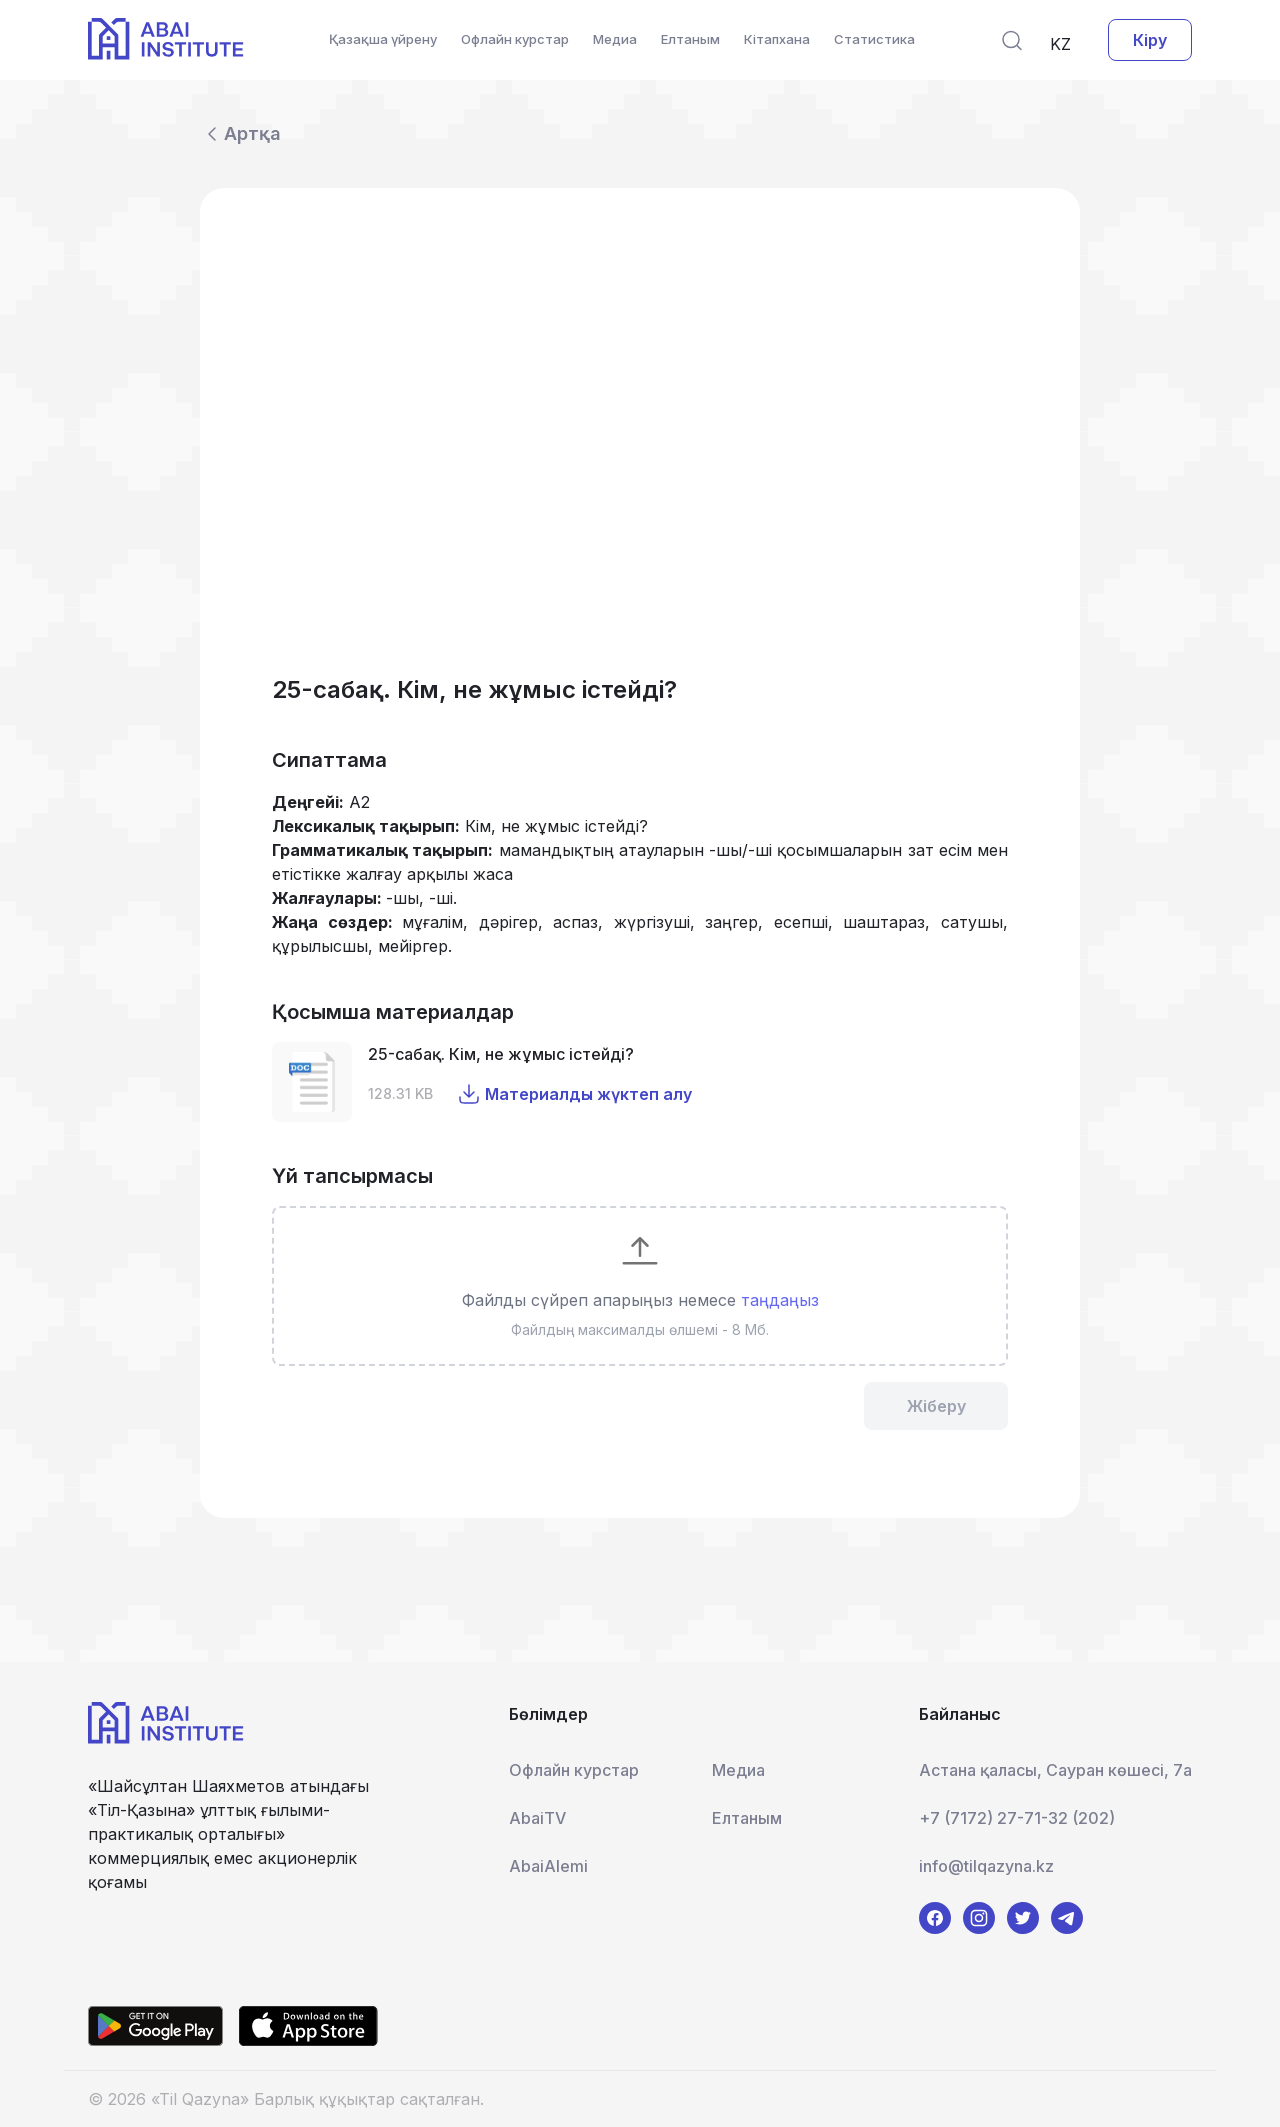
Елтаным (690, 39)
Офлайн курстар (515, 39)
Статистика (874, 39)
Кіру (1150, 40)
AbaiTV (537, 1818)
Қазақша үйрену (383, 39)
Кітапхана (777, 39)
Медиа (615, 39)
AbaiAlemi (548, 1866)
